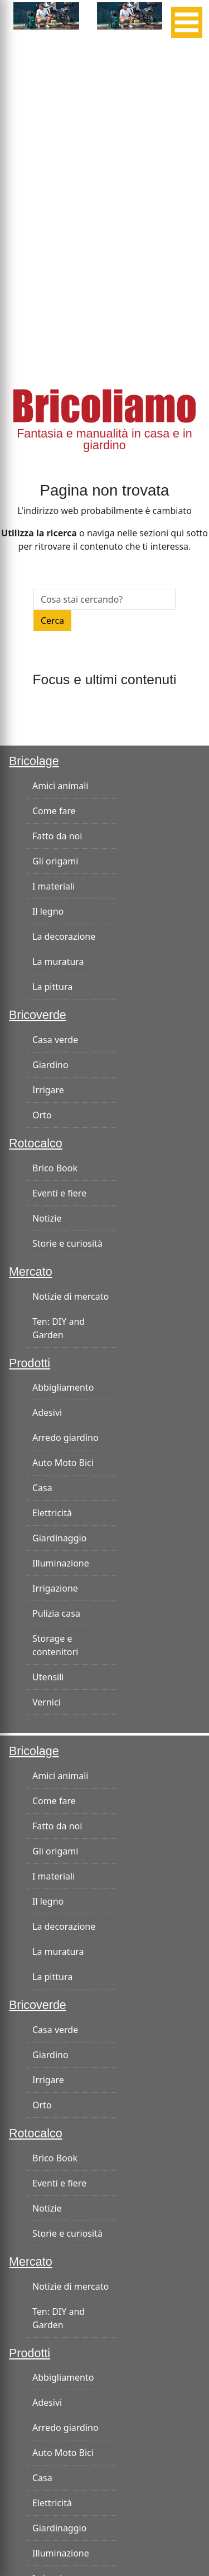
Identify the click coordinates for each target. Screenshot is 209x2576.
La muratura (58, 961)
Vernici (46, 1702)
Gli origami (55, 861)
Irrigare (48, 1090)
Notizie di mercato (70, 1296)
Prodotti (29, 1363)
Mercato (30, 1272)
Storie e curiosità (67, 1243)
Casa (42, 1488)
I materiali (53, 886)
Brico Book (54, 1168)
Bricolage (34, 761)
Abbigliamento (63, 1387)
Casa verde (55, 1040)
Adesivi (47, 1412)
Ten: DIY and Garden (58, 1328)
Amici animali (60, 786)
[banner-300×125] (46, 15)
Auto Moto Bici (63, 1463)
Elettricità (52, 1513)
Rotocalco (35, 1143)
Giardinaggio (59, 1538)
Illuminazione (60, 1563)
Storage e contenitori (55, 1645)
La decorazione (63, 936)
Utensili (48, 1677)
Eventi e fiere (59, 1193)
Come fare (54, 811)
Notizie (46, 1218)
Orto (42, 1115)
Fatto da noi (57, 836)
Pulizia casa (56, 1613)
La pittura (52, 987)
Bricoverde (37, 1015)
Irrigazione (55, 1588)
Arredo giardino (65, 1437)
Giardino (50, 1065)
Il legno (48, 911)
